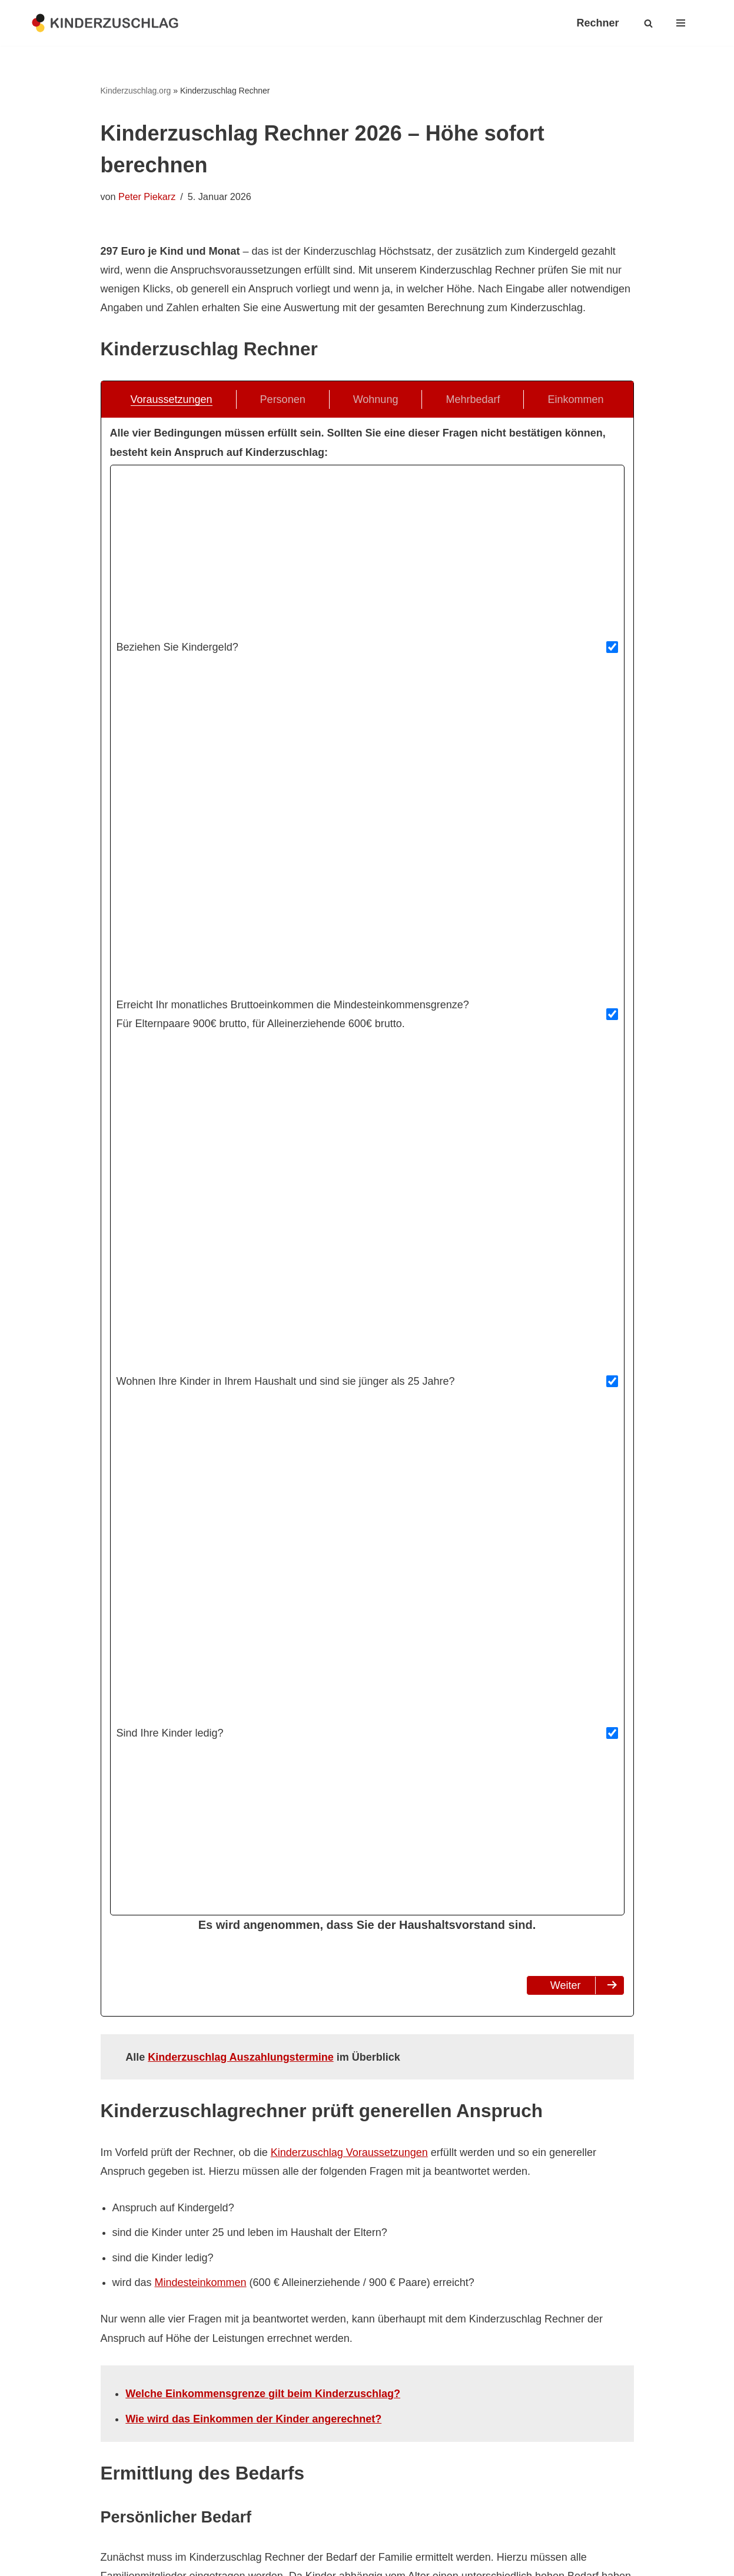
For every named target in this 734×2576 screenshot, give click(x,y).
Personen (282, 400)
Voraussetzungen (171, 400)
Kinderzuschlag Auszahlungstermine (240, 2057)
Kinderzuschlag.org (136, 90)
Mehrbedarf (473, 400)
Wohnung (375, 400)
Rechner (597, 23)
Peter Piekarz (146, 196)
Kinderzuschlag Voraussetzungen (349, 2152)
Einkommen (575, 400)
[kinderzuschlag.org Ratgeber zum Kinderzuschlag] (105, 23)
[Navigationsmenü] (680, 23)
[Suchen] (648, 23)
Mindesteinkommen (201, 2283)
